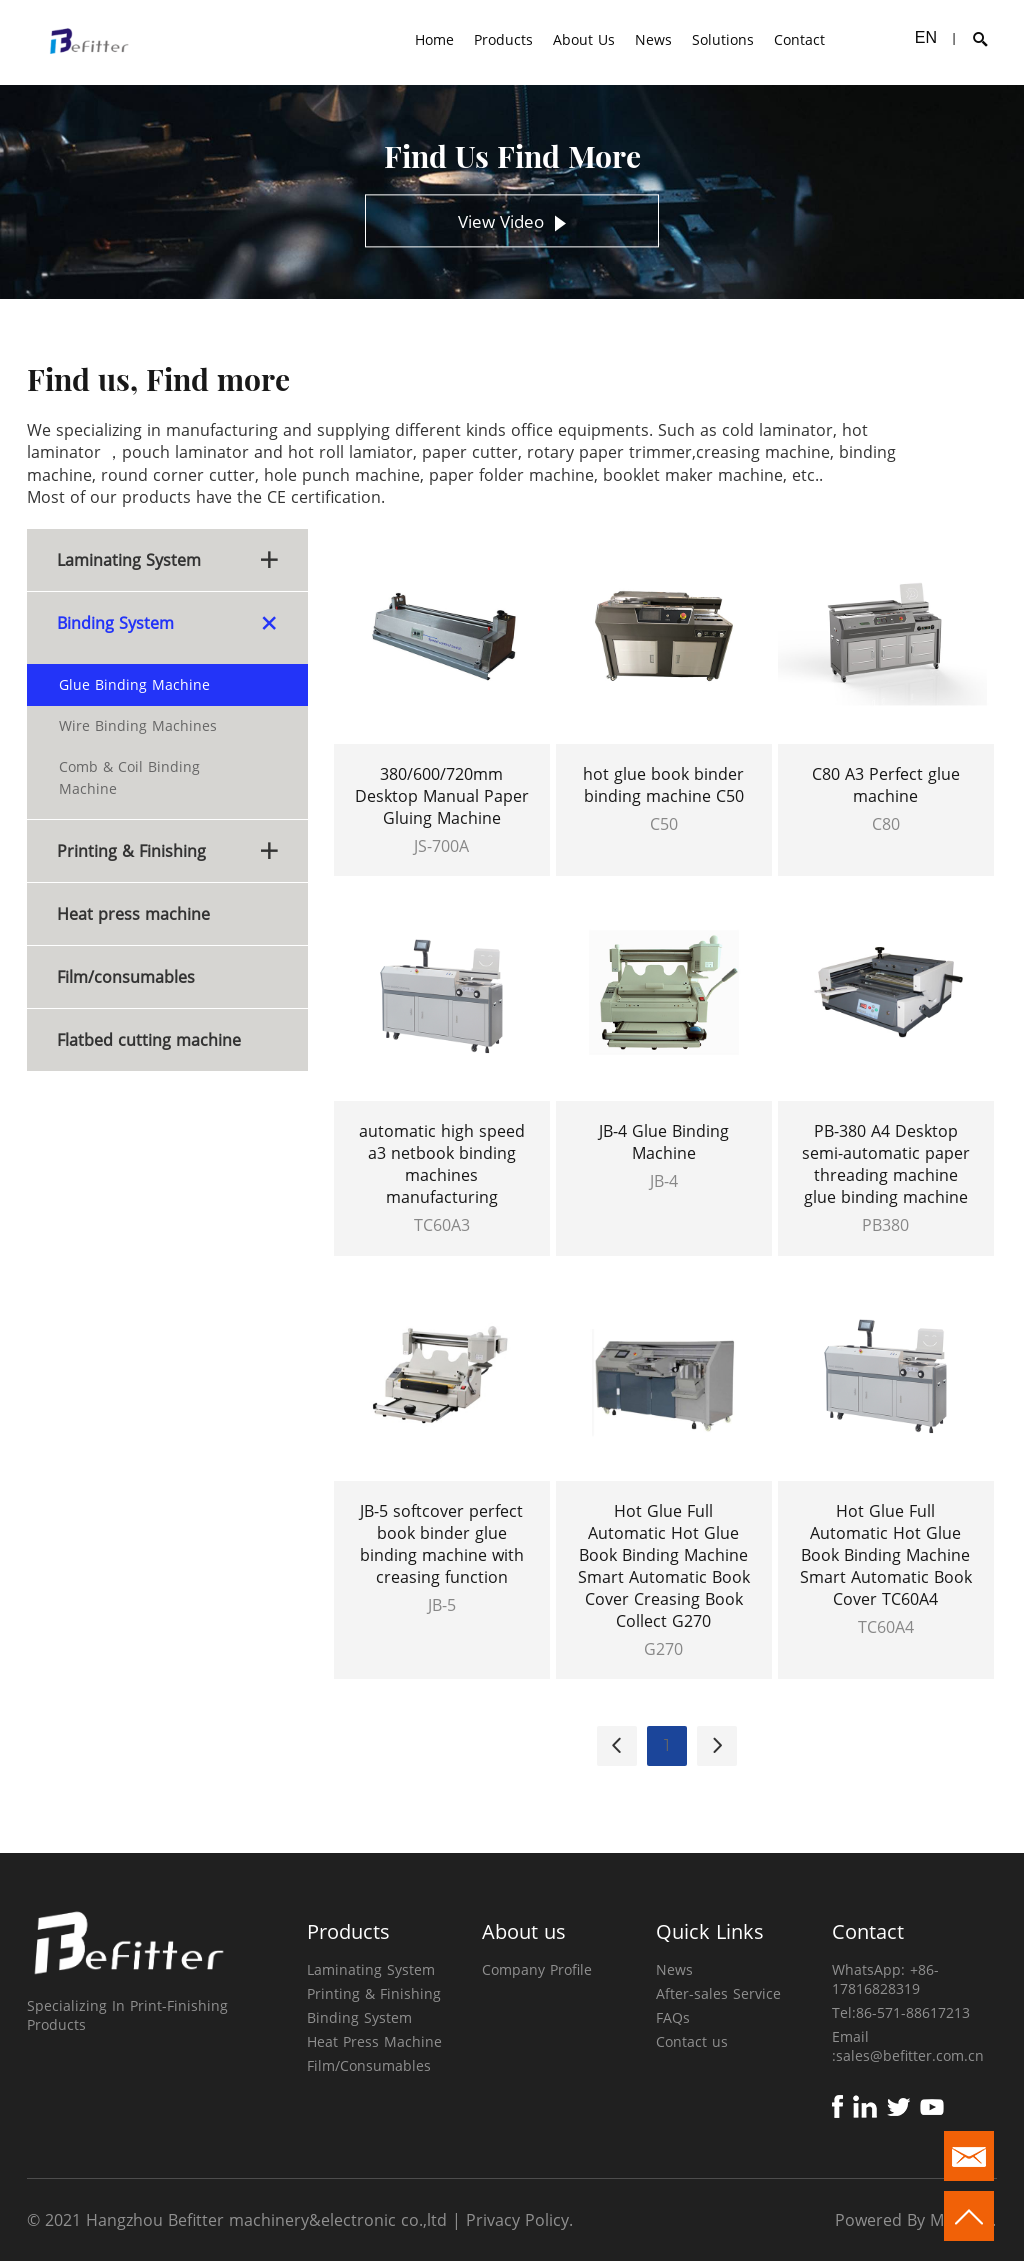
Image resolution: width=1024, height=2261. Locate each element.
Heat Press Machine (374, 2041)
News (653, 39)
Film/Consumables (369, 2065)
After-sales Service (718, 1993)
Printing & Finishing (374, 1993)
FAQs (673, 2017)
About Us (584, 39)
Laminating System (371, 1969)
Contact (799, 39)
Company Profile (537, 1969)
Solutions (723, 39)
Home (434, 39)
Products (503, 39)
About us (524, 1931)
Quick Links (710, 1931)
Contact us (692, 2041)
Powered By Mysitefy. (915, 2220)
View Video (512, 222)
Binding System (359, 2017)
